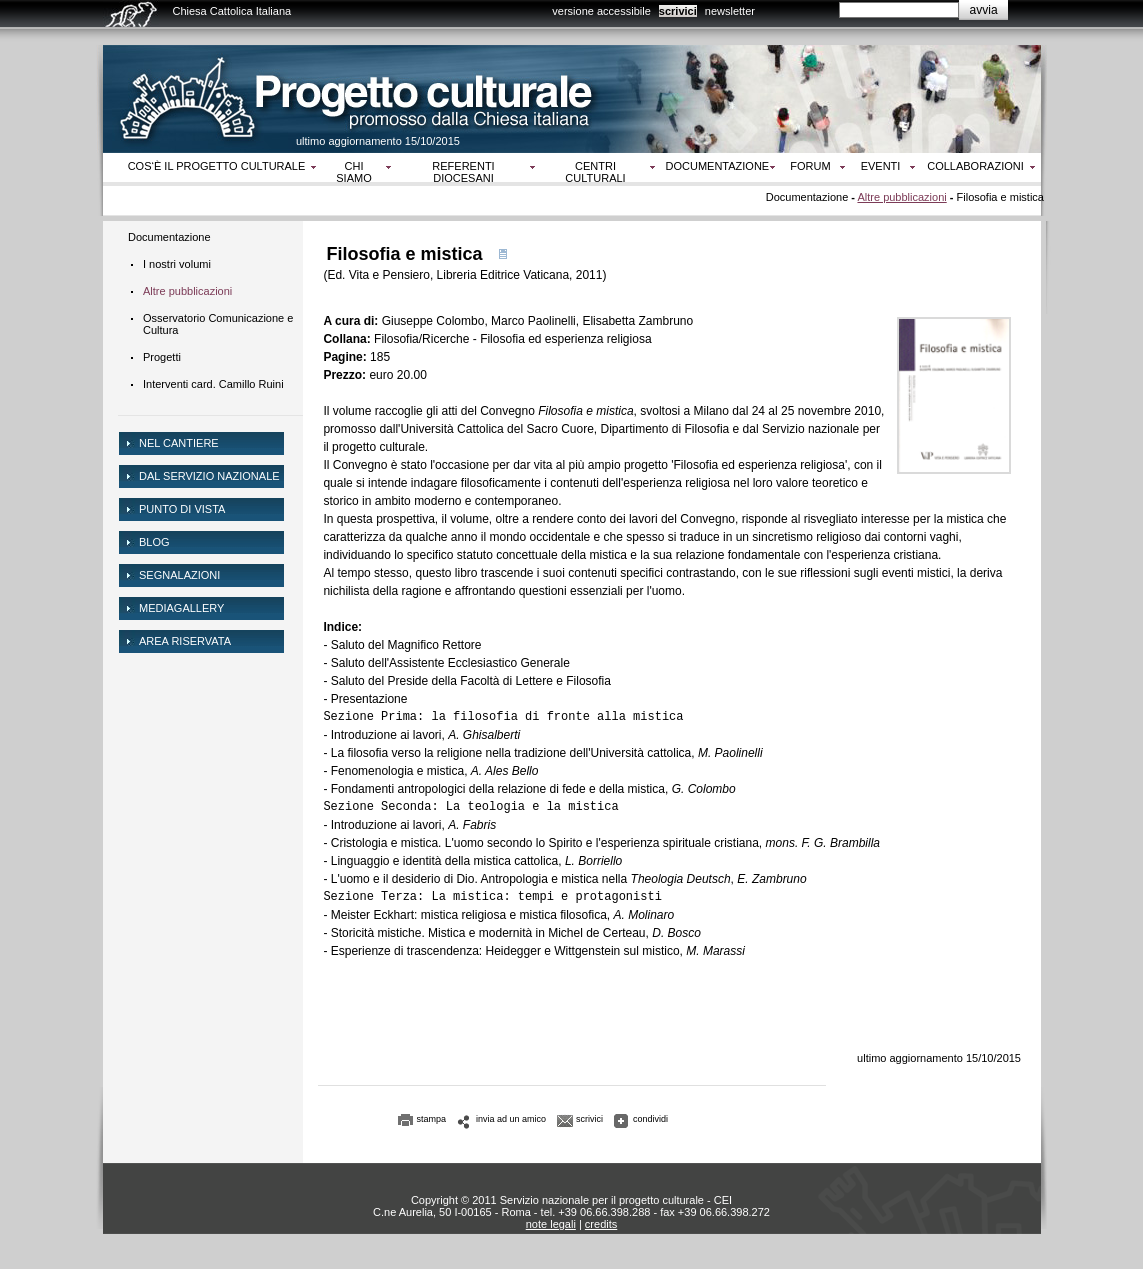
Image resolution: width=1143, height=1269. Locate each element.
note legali (551, 1224)
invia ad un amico (511, 1119)
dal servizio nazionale (209, 476)
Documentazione (718, 166)
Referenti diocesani (463, 172)
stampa (432, 1119)
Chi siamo (353, 172)
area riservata (185, 641)
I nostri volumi (177, 264)
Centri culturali (595, 172)
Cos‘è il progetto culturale (217, 166)
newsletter (730, 11)
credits (601, 1224)
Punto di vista (182, 509)
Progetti (162, 357)
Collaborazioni (975, 166)
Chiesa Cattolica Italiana (232, 11)
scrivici (678, 11)
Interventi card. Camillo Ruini (213, 384)
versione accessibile (601, 11)
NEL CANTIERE (179, 443)
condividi (650, 1119)
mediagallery (181, 608)
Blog (154, 542)
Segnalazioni (179, 575)
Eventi (881, 166)
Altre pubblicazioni (901, 197)
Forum (810, 166)
